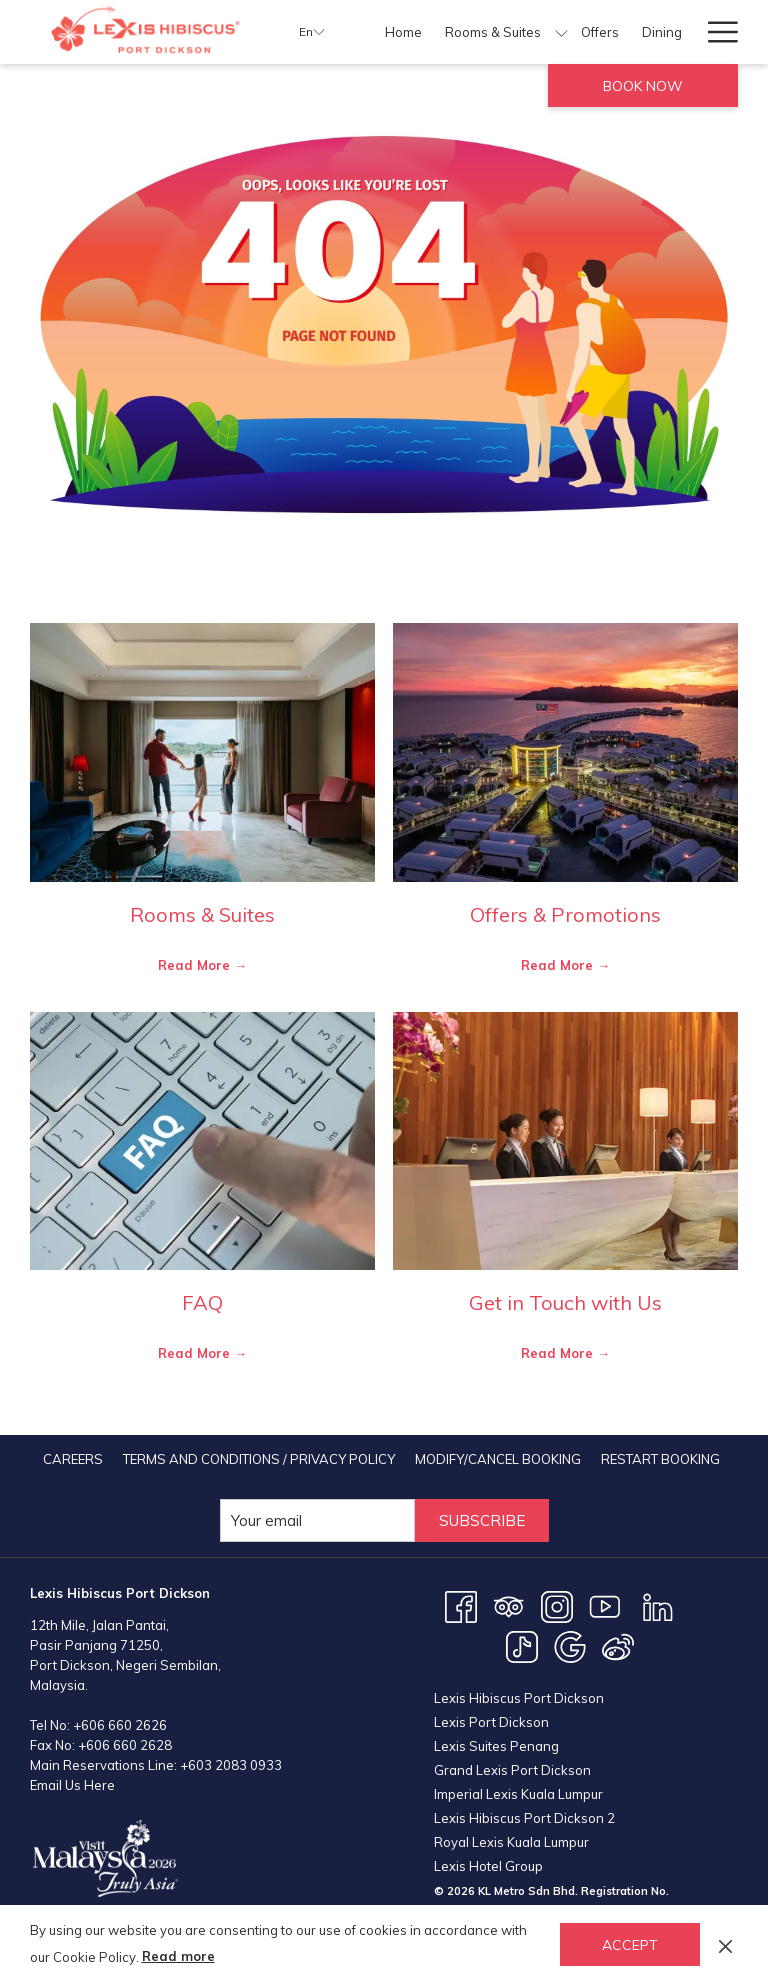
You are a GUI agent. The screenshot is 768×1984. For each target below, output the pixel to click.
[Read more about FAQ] (202, 1141)
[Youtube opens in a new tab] (605, 1606)
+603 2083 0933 (231, 1765)
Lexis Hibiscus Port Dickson (519, 1698)
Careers (73, 1459)
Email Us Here (72, 1785)
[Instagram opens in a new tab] (557, 1606)
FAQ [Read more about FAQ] (202, 1302)
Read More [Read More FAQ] (196, 1353)
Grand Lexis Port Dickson (512, 1770)
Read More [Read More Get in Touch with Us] (559, 1353)
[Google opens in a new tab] (570, 1646)
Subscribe (482, 1520)
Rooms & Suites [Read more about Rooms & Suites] (202, 914)
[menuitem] (404, 32)
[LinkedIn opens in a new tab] (658, 1606)
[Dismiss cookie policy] (725, 1944)
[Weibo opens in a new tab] (618, 1646)
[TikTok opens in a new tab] (522, 1646)
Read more (178, 1956)
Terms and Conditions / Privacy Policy (259, 1459)
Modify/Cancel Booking (498, 1459)
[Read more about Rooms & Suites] (202, 752)
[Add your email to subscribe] (317, 1520)
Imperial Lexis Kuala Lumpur (518, 1794)
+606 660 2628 (125, 1745)
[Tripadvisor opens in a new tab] (509, 1606)
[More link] (715, 32)
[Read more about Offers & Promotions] (565, 752)
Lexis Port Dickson (491, 1722)
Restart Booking (660, 1459)
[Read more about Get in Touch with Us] (565, 1141)
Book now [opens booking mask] (643, 86)
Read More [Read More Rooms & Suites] (196, 965)
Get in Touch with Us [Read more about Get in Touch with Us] (565, 1302)
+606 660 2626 (120, 1725)
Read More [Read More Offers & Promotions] (559, 965)
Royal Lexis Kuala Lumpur (511, 1842)
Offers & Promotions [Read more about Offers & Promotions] (565, 914)
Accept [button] (630, 1945)
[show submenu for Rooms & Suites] (561, 32)
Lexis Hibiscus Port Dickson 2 (524, 1818)
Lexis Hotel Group (488, 1866)
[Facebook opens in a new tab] (461, 1606)
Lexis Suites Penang (496, 1746)
